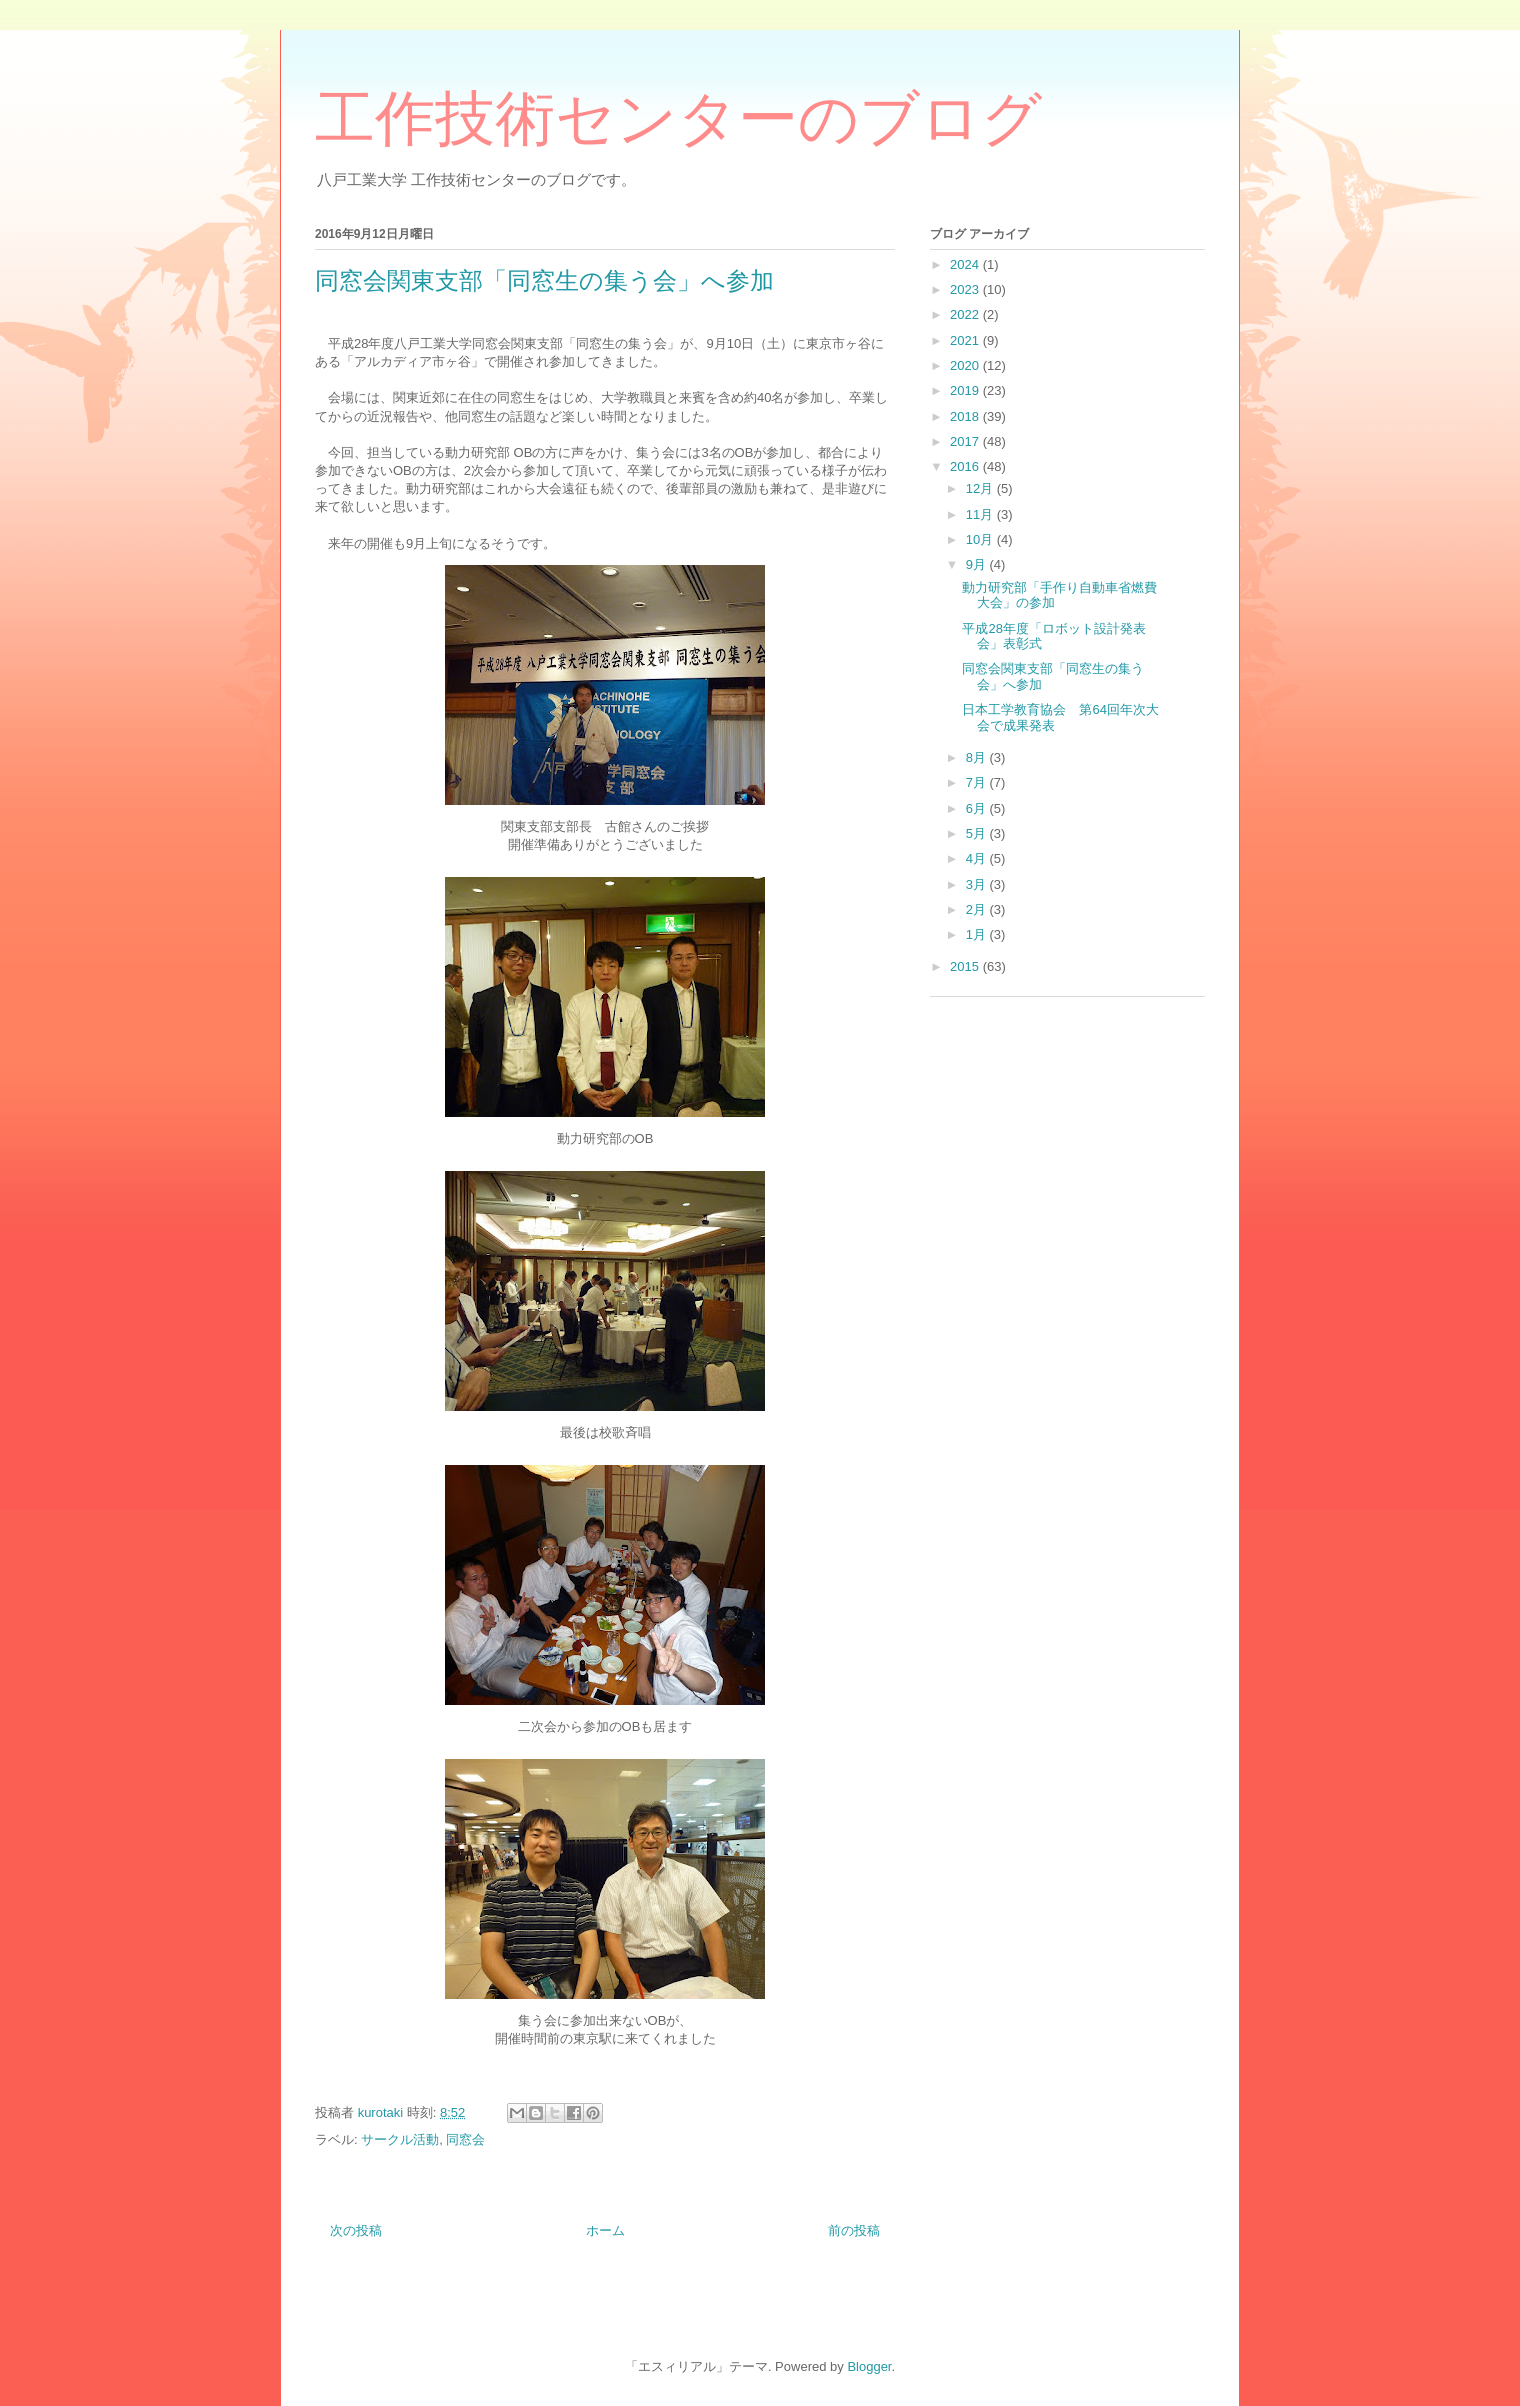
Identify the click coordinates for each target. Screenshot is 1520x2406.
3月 (978, 884)
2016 (966, 466)
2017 (966, 441)
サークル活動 (400, 2139)
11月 (981, 514)
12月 (981, 488)
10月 (981, 539)
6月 (978, 808)
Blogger (869, 2366)
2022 (966, 314)
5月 (978, 833)
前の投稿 (854, 2230)
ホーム (605, 2230)
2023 (966, 289)
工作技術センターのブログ (678, 119)
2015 (966, 966)
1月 (978, 934)
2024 (966, 264)
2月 (978, 909)
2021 (966, 340)
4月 (978, 858)
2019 (966, 390)
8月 (978, 757)
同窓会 (465, 2139)
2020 (966, 365)
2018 (966, 416)
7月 (978, 782)
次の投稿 (356, 2230)
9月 (978, 564)
